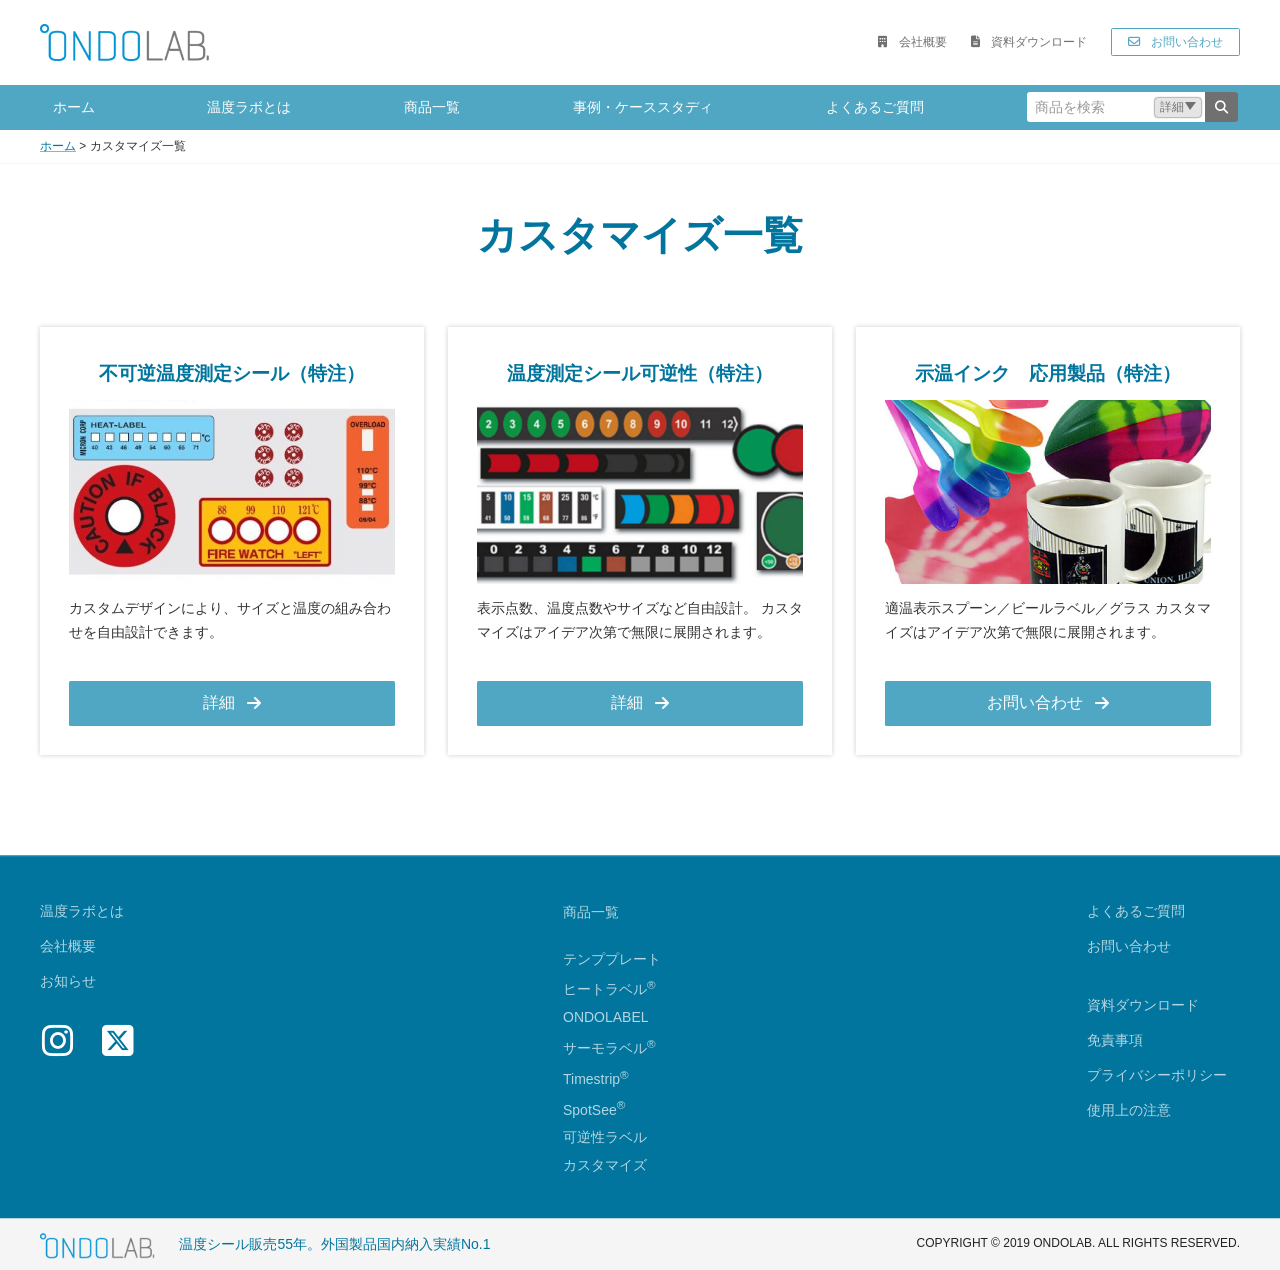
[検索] (1221, 107)
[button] (912, 42)
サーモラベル (609, 1048)
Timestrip (591, 1079)
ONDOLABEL (606, 1018)
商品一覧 (591, 912)
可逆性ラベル (605, 1138)
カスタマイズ (605, 1166)
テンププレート (612, 959)
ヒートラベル (609, 990)
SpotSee (590, 1110)
